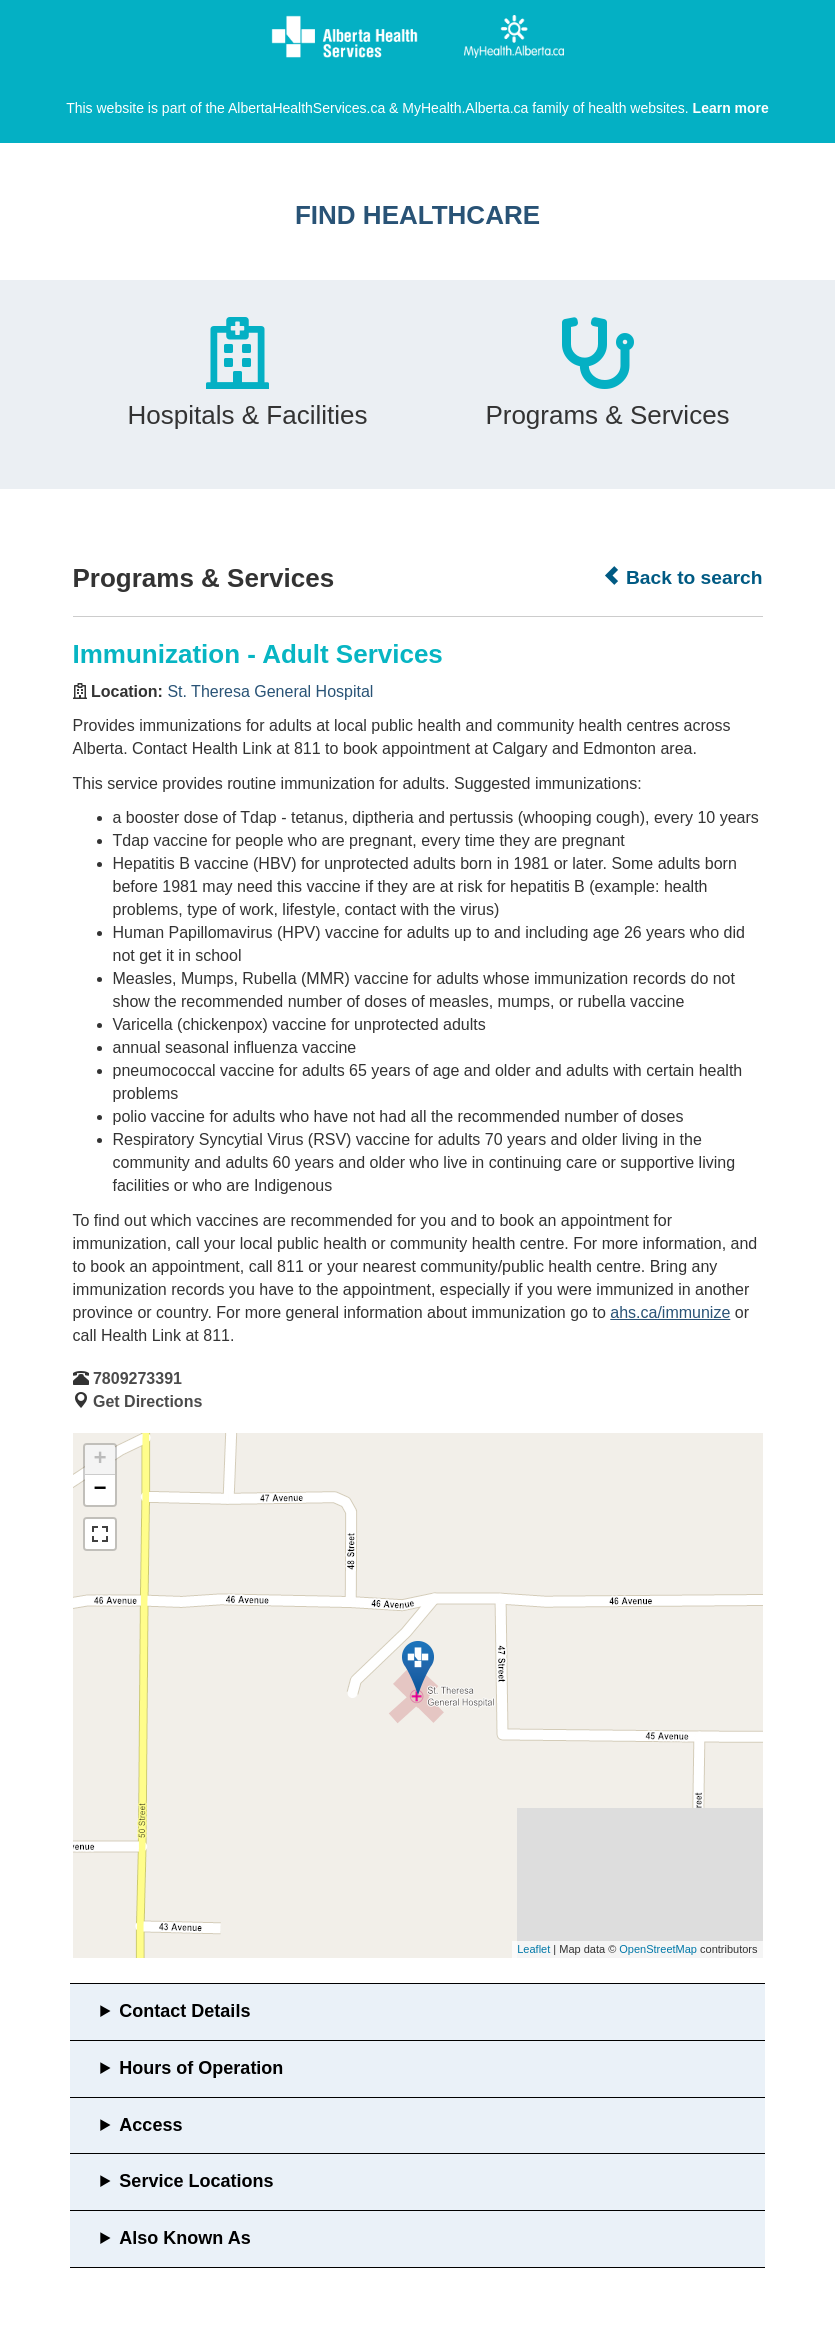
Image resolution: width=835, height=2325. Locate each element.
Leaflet (533, 1949)
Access (150, 2125)
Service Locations (196, 2181)
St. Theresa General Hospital (270, 691)
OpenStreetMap (658, 1949)
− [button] (99, 1490)
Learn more (731, 108)
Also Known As (184, 2238)
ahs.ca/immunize (670, 1312)
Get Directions (147, 1401)
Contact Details (184, 2011)
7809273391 (137, 1378)
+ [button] (99, 1460)
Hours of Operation (201, 2068)
